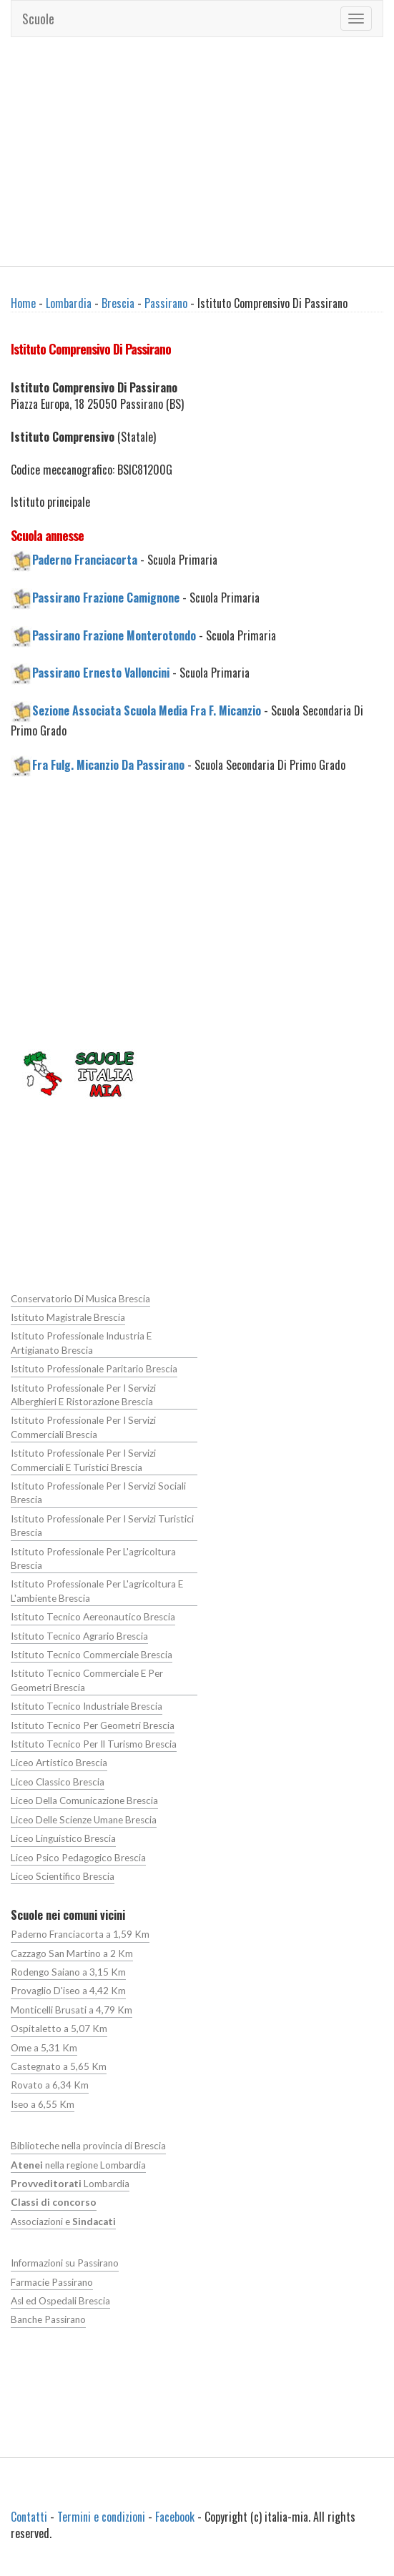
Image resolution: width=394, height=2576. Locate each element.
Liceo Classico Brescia (57, 1782)
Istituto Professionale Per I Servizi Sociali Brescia (98, 1492)
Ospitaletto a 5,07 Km (59, 2028)
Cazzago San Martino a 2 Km (72, 1953)
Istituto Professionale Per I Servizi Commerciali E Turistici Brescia (83, 1459)
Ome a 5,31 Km (44, 2048)
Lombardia (69, 303)
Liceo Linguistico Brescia (63, 1838)
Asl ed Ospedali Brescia (60, 2301)
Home (23, 303)
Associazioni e (63, 2221)
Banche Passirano (48, 2319)
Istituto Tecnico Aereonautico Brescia (93, 1617)
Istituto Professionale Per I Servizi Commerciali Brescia (83, 1427)
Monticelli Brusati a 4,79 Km (71, 2010)
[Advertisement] (197, 151)
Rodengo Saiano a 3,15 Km (68, 1972)
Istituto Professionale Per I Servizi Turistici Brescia (102, 1525)
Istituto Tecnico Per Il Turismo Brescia (94, 1744)
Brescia (118, 303)
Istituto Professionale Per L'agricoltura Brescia (93, 1558)
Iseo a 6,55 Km (42, 2104)
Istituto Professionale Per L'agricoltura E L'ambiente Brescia (97, 1590)
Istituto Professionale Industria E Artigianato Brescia (81, 1342)
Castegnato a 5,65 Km (59, 2066)
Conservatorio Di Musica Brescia (80, 1298)
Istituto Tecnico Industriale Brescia (86, 1706)
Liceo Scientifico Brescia (62, 1876)
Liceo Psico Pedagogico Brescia (78, 1857)
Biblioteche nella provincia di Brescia (88, 2145)
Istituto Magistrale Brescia (68, 1317)
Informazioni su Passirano (65, 2263)
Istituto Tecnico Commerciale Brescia (91, 1654)
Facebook (174, 2516)
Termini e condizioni (101, 2516)
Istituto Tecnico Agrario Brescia (79, 1636)
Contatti (29, 2516)
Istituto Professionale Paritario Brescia (94, 1368)
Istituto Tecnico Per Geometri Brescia (92, 1725)
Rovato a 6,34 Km (50, 2085)
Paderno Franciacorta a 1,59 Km (80, 1934)
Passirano (165, 303)
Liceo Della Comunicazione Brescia (84, 1800)
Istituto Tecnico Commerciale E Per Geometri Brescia (87, 1680)
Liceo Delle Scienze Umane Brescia (84, 1820)
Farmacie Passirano (52, 2282)
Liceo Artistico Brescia (59, 1762)
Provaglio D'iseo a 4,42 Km (68, 1990)
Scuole (38, 18)
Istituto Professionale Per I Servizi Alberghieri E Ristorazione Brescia (83, 1394)
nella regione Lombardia (78, 2165)
